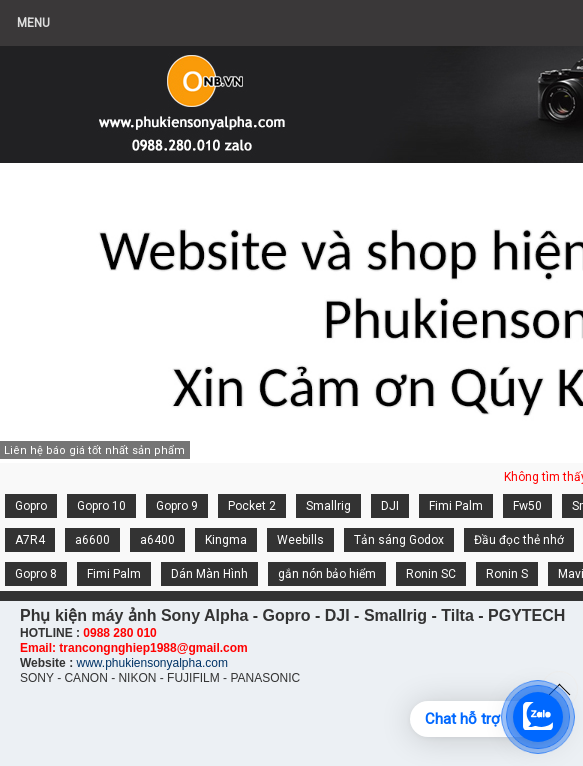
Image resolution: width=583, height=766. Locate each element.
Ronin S (507, 574)
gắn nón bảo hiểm (327, 574)
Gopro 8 (36, 574)
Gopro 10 (101, 506)
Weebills (300, 540)
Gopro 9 (177, 506)
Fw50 (527, 506)
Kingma (226, 540)
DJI (390, 506)
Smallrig (328, 506)
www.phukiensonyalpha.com (151, 663)
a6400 (157, 540)
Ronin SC (431, 574)
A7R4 (30, 540)
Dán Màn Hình (209, 574)
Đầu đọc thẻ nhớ (519, 540)
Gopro (31, 506)
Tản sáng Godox (399, 540)
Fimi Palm (456, 506)
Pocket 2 (252, 506)
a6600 (92, 540)
